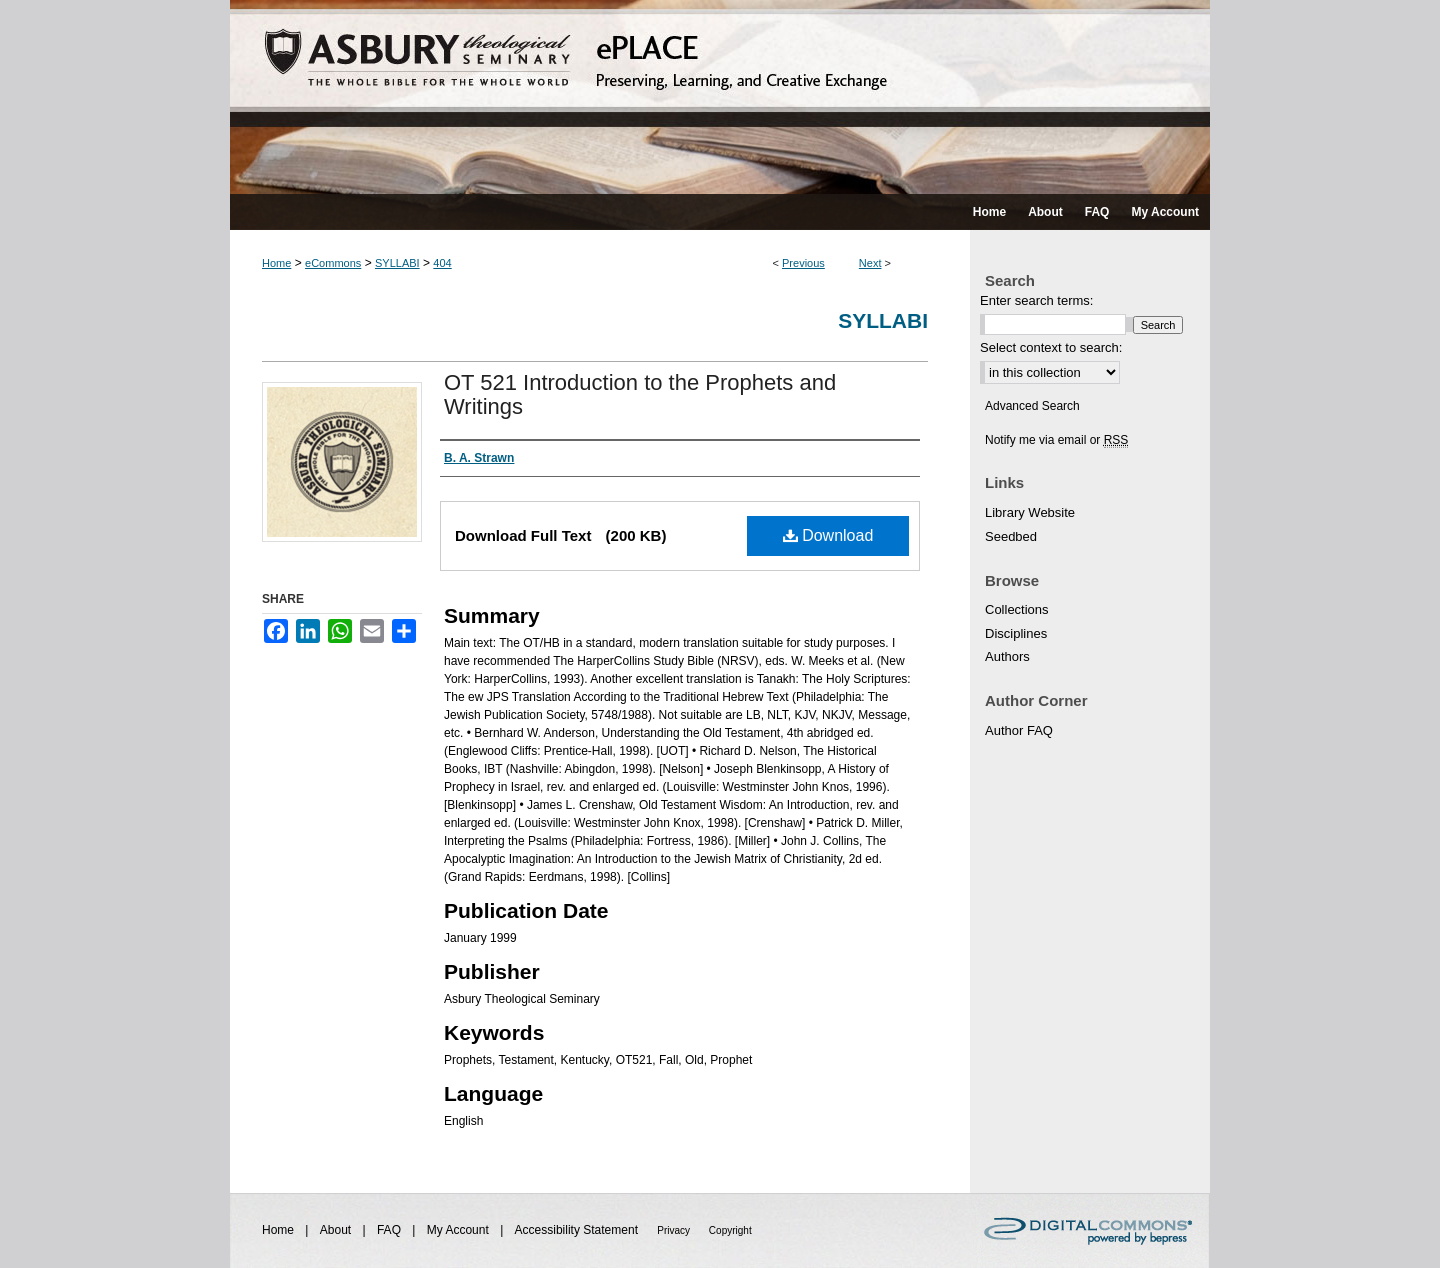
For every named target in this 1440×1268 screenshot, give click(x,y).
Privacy (675, 1230)
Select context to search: (1051, 347)
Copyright (730, 1230)
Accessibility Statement (578, 1230)
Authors (1007, 656)
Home (276, 263)
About (337, 1230)
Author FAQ (1019, 730)
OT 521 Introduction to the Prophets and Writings (640, 394)
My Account (459, 1230)
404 (442, 263)
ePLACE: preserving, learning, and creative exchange (720, 97)
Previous (803, 263)
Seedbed (1011, 536)
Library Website (1030, 512)
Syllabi (883, 320)
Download (828, 535)
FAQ (390, 1230)
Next (870, 263)
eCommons (333, 263)
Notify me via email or (1056, 440)
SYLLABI (397, 263)
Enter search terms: (1036, 300)
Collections (1017, 609)
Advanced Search (1032, 406)
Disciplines (1016, 633)
